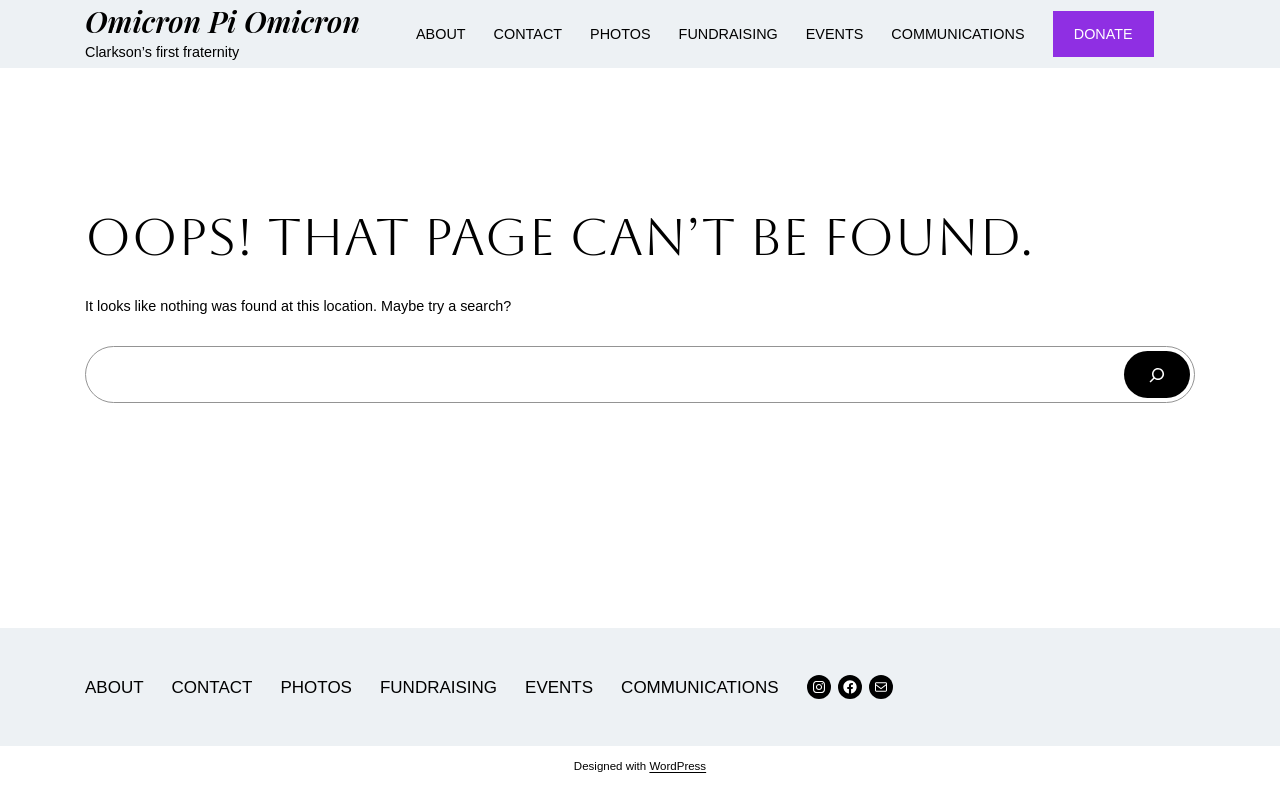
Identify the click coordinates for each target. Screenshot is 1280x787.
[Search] (1157, 374)
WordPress (677, 766)
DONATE (1103, 34)
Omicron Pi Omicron (222, 20)
